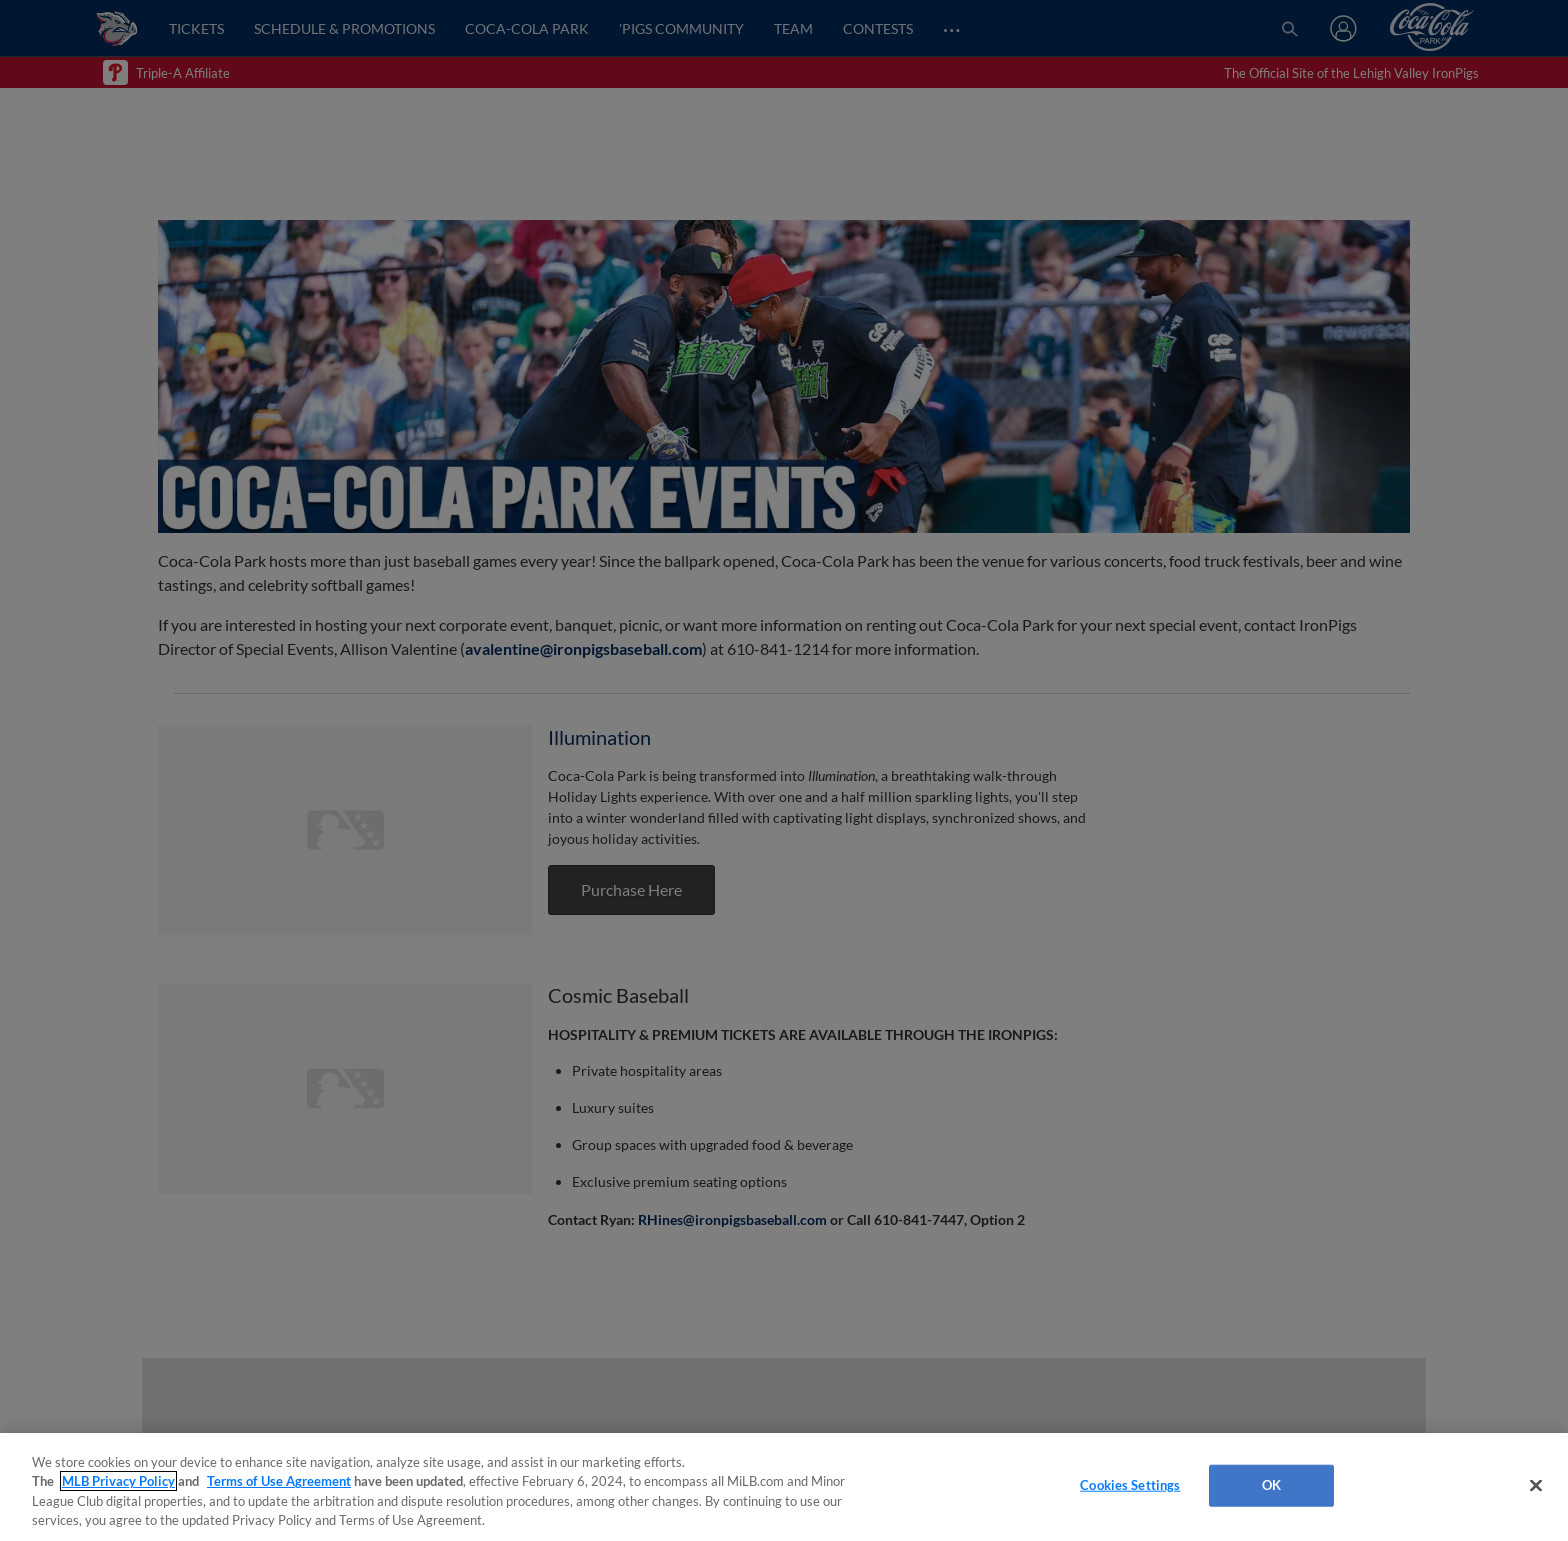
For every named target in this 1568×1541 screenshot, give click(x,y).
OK (1271, 1485)
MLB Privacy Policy (118, 1481)
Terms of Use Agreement (279, 1481)
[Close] (1536, 1485)
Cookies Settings (1130, 1485)
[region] (784, 1487)
